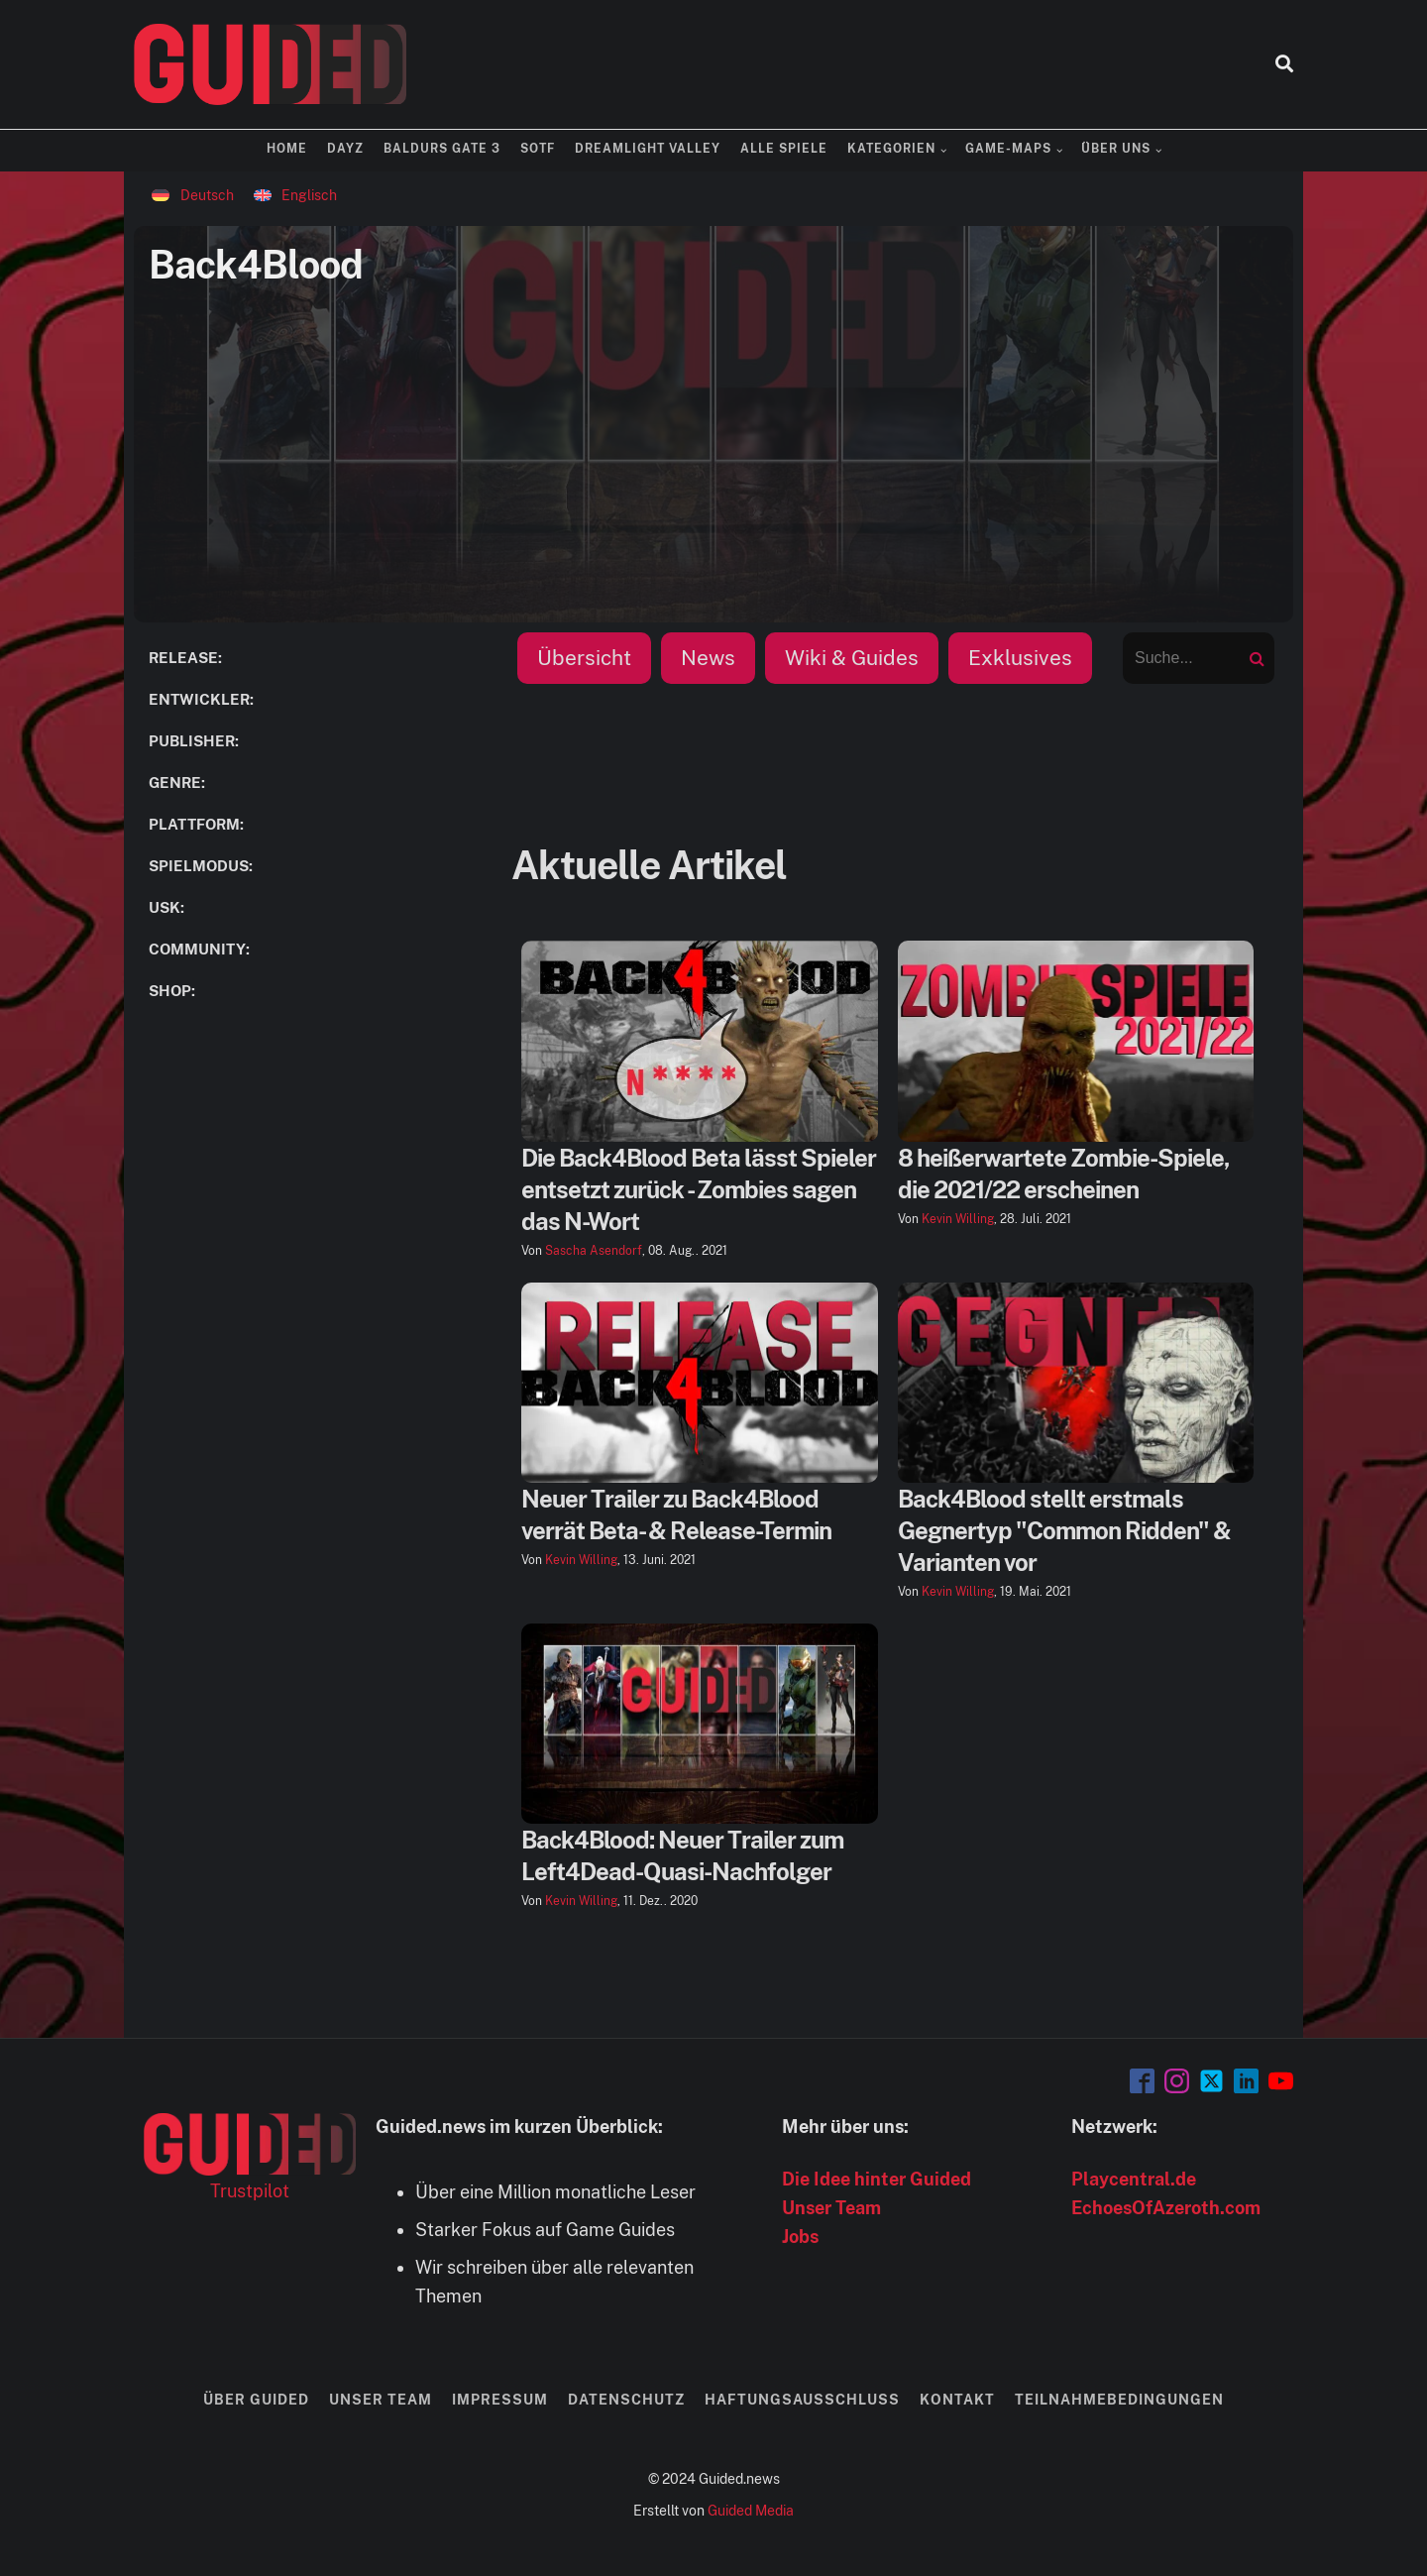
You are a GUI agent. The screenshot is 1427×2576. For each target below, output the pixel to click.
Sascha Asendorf (593, 1251)
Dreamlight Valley (647, 149)
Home (287, 149)
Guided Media (751, 2511)
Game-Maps (1008, 149)
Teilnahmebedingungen (1119, 2400)
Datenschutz (626, 2400)
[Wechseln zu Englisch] (296, 195)
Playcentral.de (1133, 2179)
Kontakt (957, 2400)
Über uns (1116, 149)
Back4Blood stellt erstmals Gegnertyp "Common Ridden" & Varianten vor (1064, 1530)
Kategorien (891, 149)
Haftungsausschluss (802, 2400)
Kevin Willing (958, 1219)
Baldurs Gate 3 (442, 149)
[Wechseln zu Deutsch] (193, 195)
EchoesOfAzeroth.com (1166, 2207)
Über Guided (256, 2400)
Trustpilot (249, 2191)
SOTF (537, 149)
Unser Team (831, 2207)
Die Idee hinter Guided (876, 2179)
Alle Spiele (783, 149)
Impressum (500, 2400)
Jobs (800, 2236)
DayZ (345, 149)
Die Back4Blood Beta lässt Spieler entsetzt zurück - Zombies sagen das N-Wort (698, 1189)
